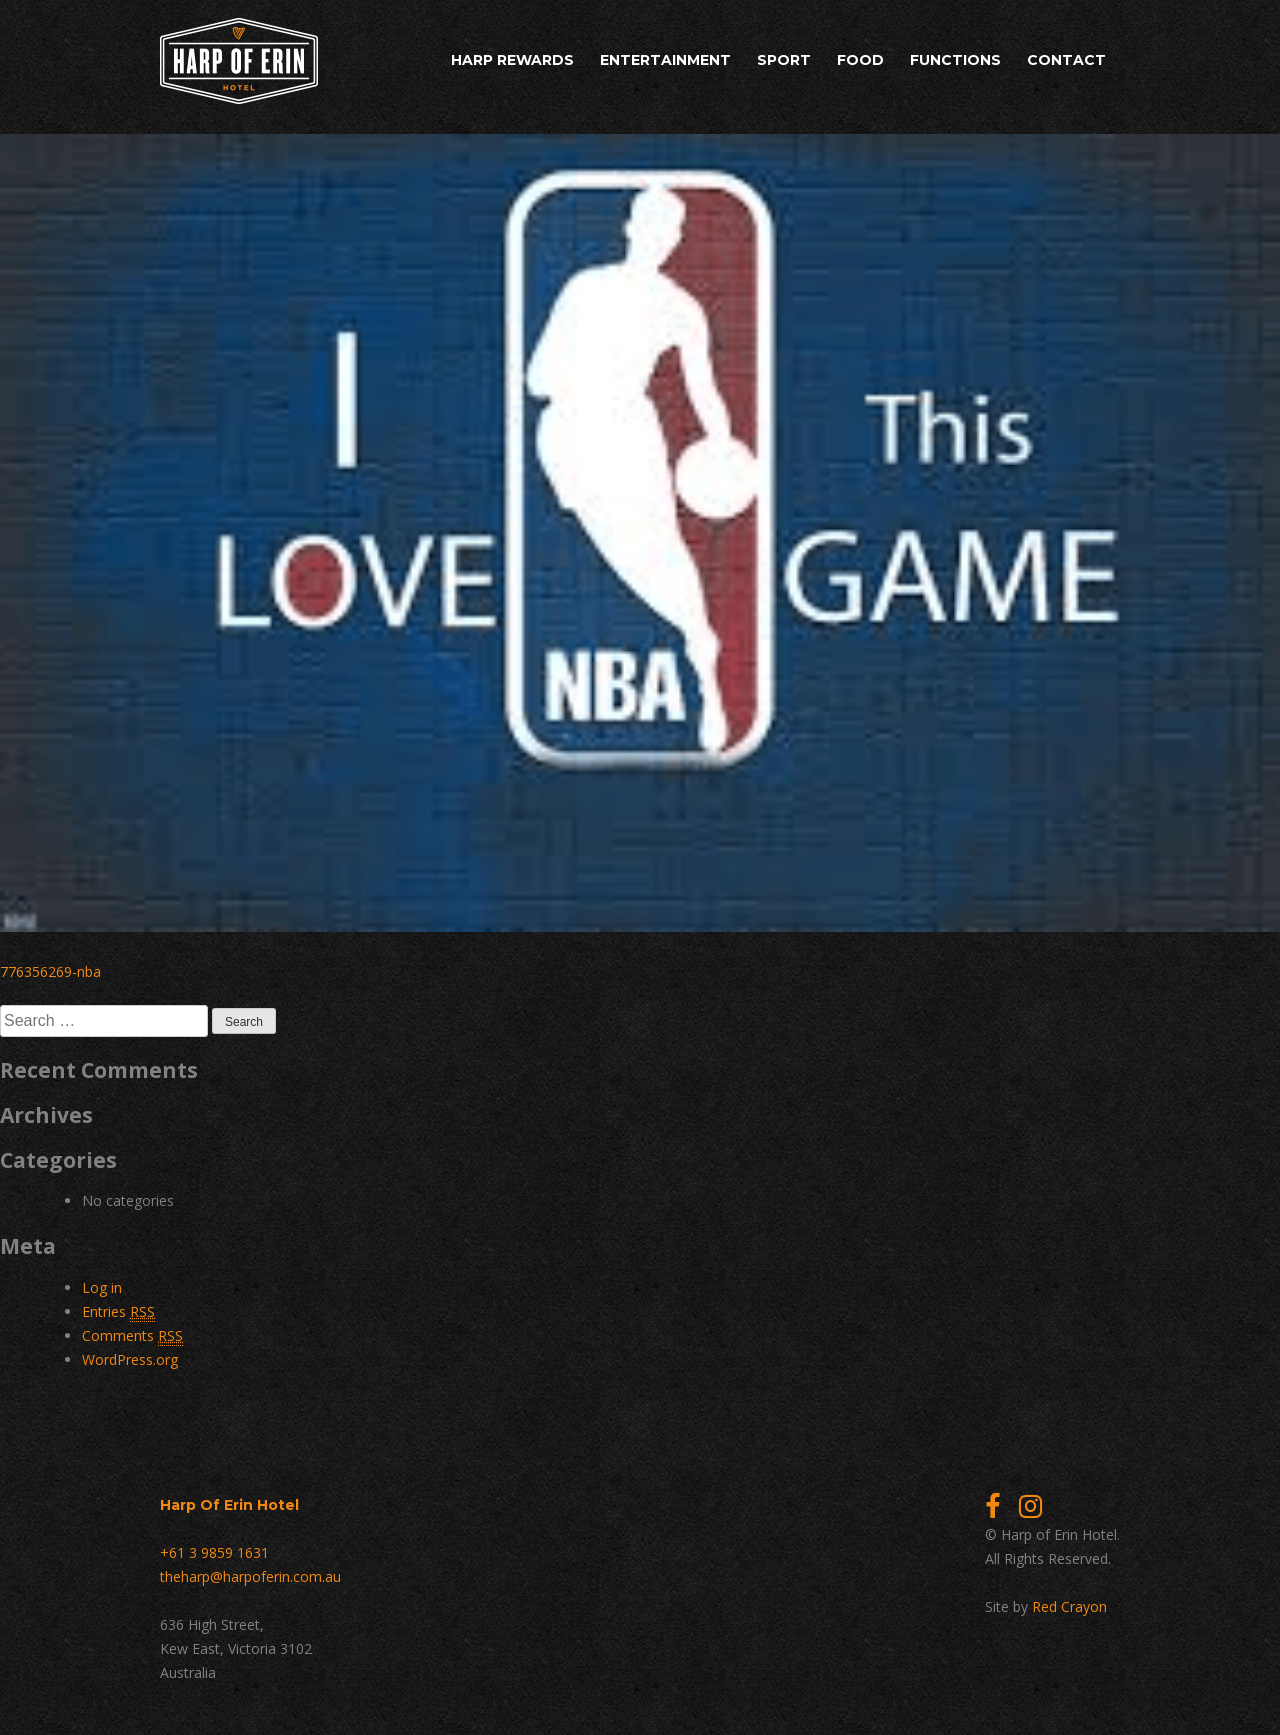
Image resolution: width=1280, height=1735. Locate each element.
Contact (1066, 60)
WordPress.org (130, 1359)
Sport (784, 60)
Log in (102, 1287)
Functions (955, 60)
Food (860, 60)
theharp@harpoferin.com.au (250, 1576)
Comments (132, 1336)
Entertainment (665, 60)
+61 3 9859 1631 (214, 1552)
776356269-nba (50, 971)
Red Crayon (1069, 1606)
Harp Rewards (512, 60)
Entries (118, 1312)
